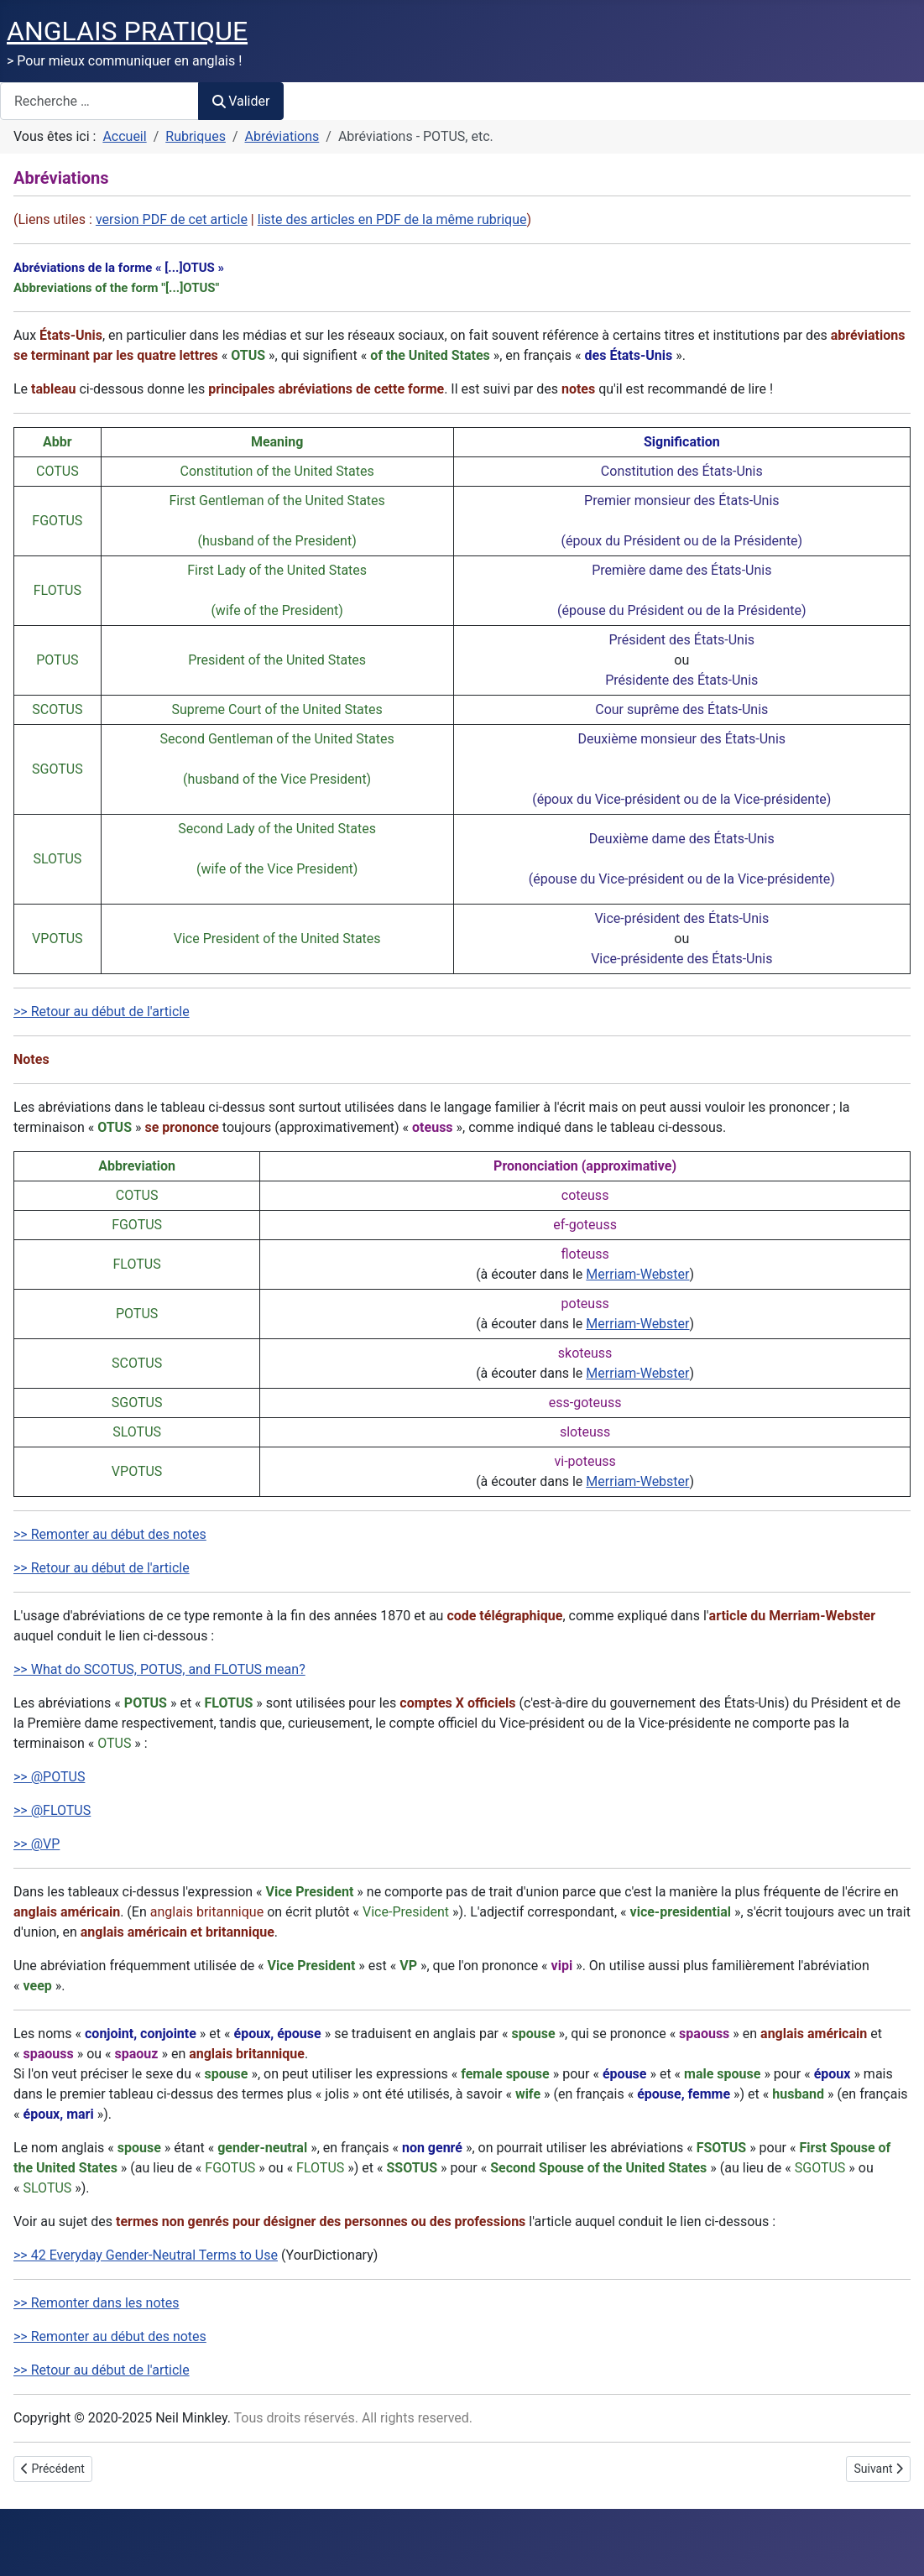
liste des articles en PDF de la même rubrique (392, 219)
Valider (240, 101)
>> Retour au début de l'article (101, 1011)
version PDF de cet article (172, 219)
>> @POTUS (49, 1777)
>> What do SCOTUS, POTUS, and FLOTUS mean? (159, 1669)
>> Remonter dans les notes (96, 2303)
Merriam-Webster (637, 1274)
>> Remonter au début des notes (109, 1534)
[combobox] (99, 101)
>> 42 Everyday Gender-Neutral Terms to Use (145, 2255)
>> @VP (36, 1844)
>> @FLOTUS (52, 1810)
